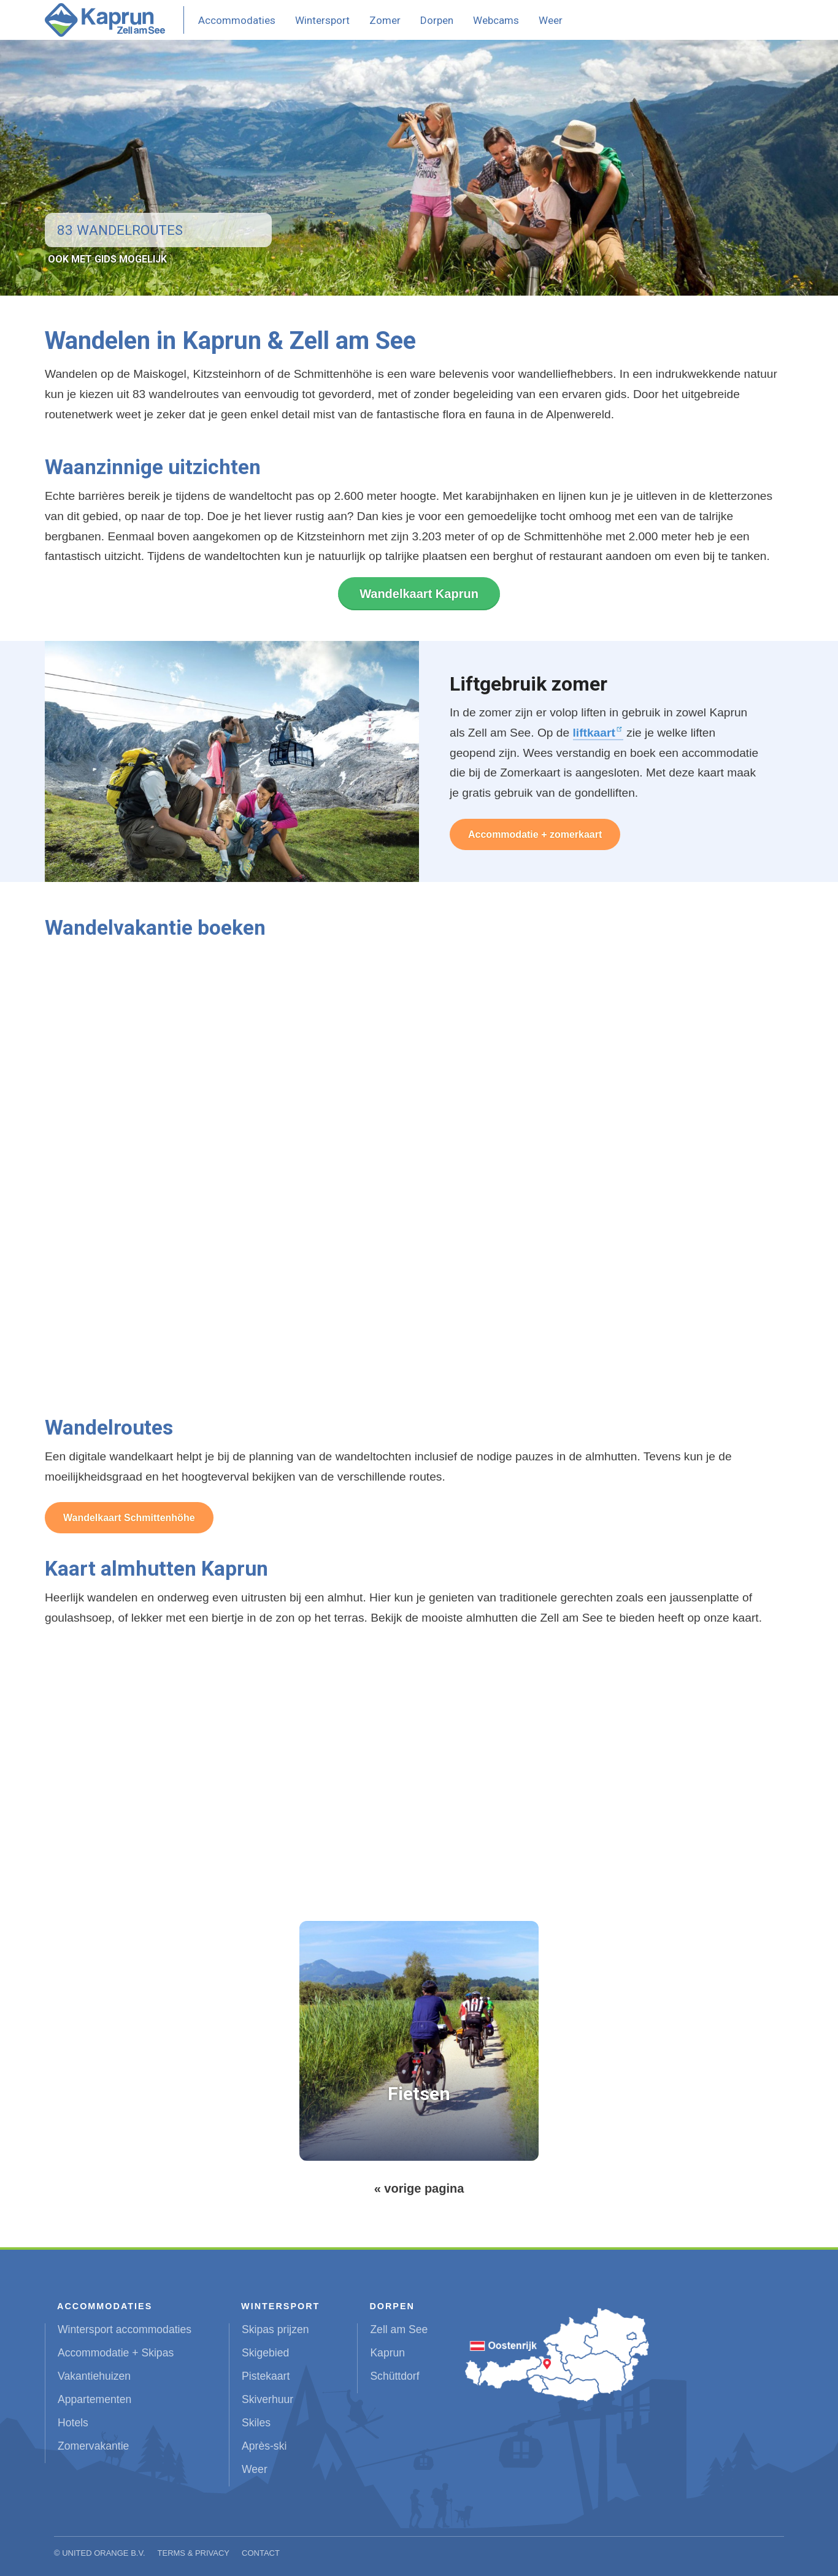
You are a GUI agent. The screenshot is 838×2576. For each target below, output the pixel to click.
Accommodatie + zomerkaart (535, 834)
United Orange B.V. (103, 2553)
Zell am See (399, 2329)
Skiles (256, 2423)
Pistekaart (266, 2376)
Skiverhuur (267, 2399)
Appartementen (94, 2399)
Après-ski (264, 2446)
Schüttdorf (394, 2376)
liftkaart (594, 732)
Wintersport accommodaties (124, 2329)
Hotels (73, 2423)
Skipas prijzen (275, 2329)
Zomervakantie (93, 2446)
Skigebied (265, 2353)
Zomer (385, 20)
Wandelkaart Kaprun (419, 593)
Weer (551, 20)
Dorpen (436, 20)
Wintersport (322, 20)
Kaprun (387, 2353)
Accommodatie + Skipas (116, 2353)
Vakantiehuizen (94, 2376)
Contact (261, 2553)
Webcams (496, 20)
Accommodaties (236, 20)
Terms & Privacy (194, 2553)
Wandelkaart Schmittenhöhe (129, 1517)
